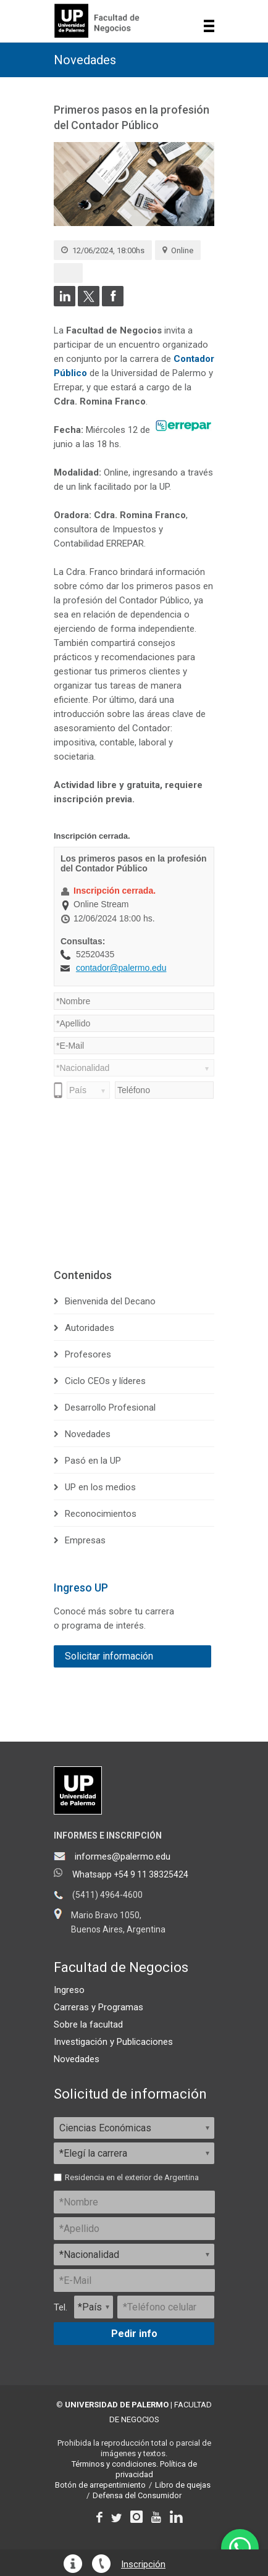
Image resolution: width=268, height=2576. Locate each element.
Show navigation (209, 26)
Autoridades (89, 1327)
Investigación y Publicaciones (113, 2041)
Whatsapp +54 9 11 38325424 (130, 1874)
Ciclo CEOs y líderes (105, 1381)
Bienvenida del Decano (110, 1301)
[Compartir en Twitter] (88, 303)
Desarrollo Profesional (110, 1407)
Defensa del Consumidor (137, 2495)
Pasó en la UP (93, 1460)
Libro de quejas (183, 2485)
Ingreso (69, 1989)
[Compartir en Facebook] (113, 303)
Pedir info (134, 2333)
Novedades (85, 59)
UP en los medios (100, 1487)
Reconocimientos (100, 1513)
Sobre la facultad (88, 2024)
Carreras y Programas (98, 2007)
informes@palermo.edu (122, 1856)
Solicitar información (109, 1656)
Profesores (88, 1354)
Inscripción (143, 2564)
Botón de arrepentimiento (100, 2485)
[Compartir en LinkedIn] (64, 303)
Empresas (85, 1540)
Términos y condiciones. (115, 2464)
